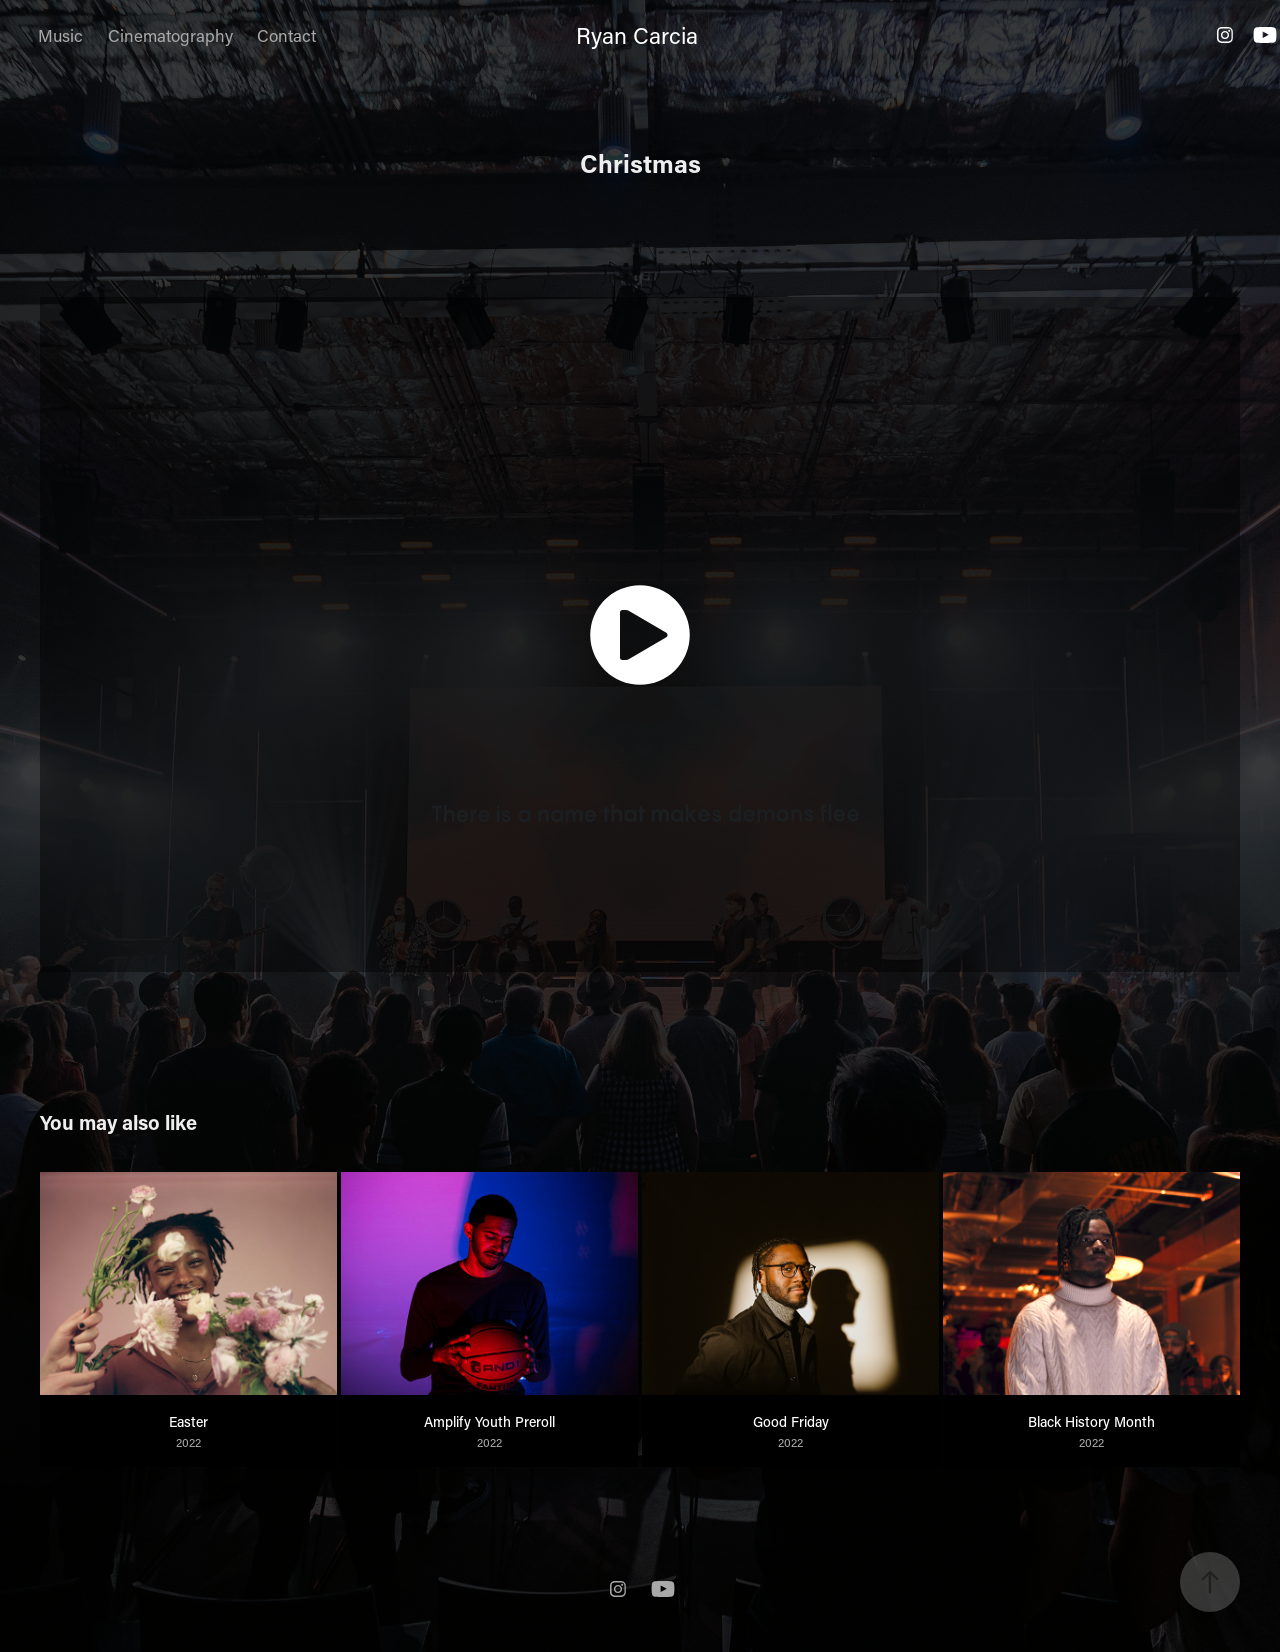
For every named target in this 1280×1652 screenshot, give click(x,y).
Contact (286, 35)
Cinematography (170, 35)
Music (60, 35)
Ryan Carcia (637, 35)
